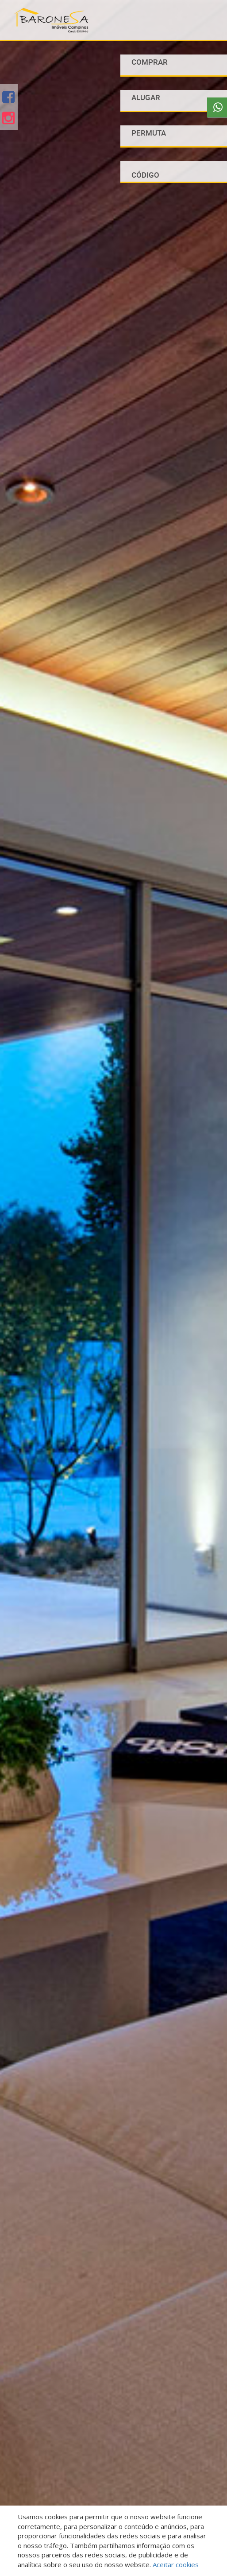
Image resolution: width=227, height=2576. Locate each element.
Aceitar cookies (176, 2564)
